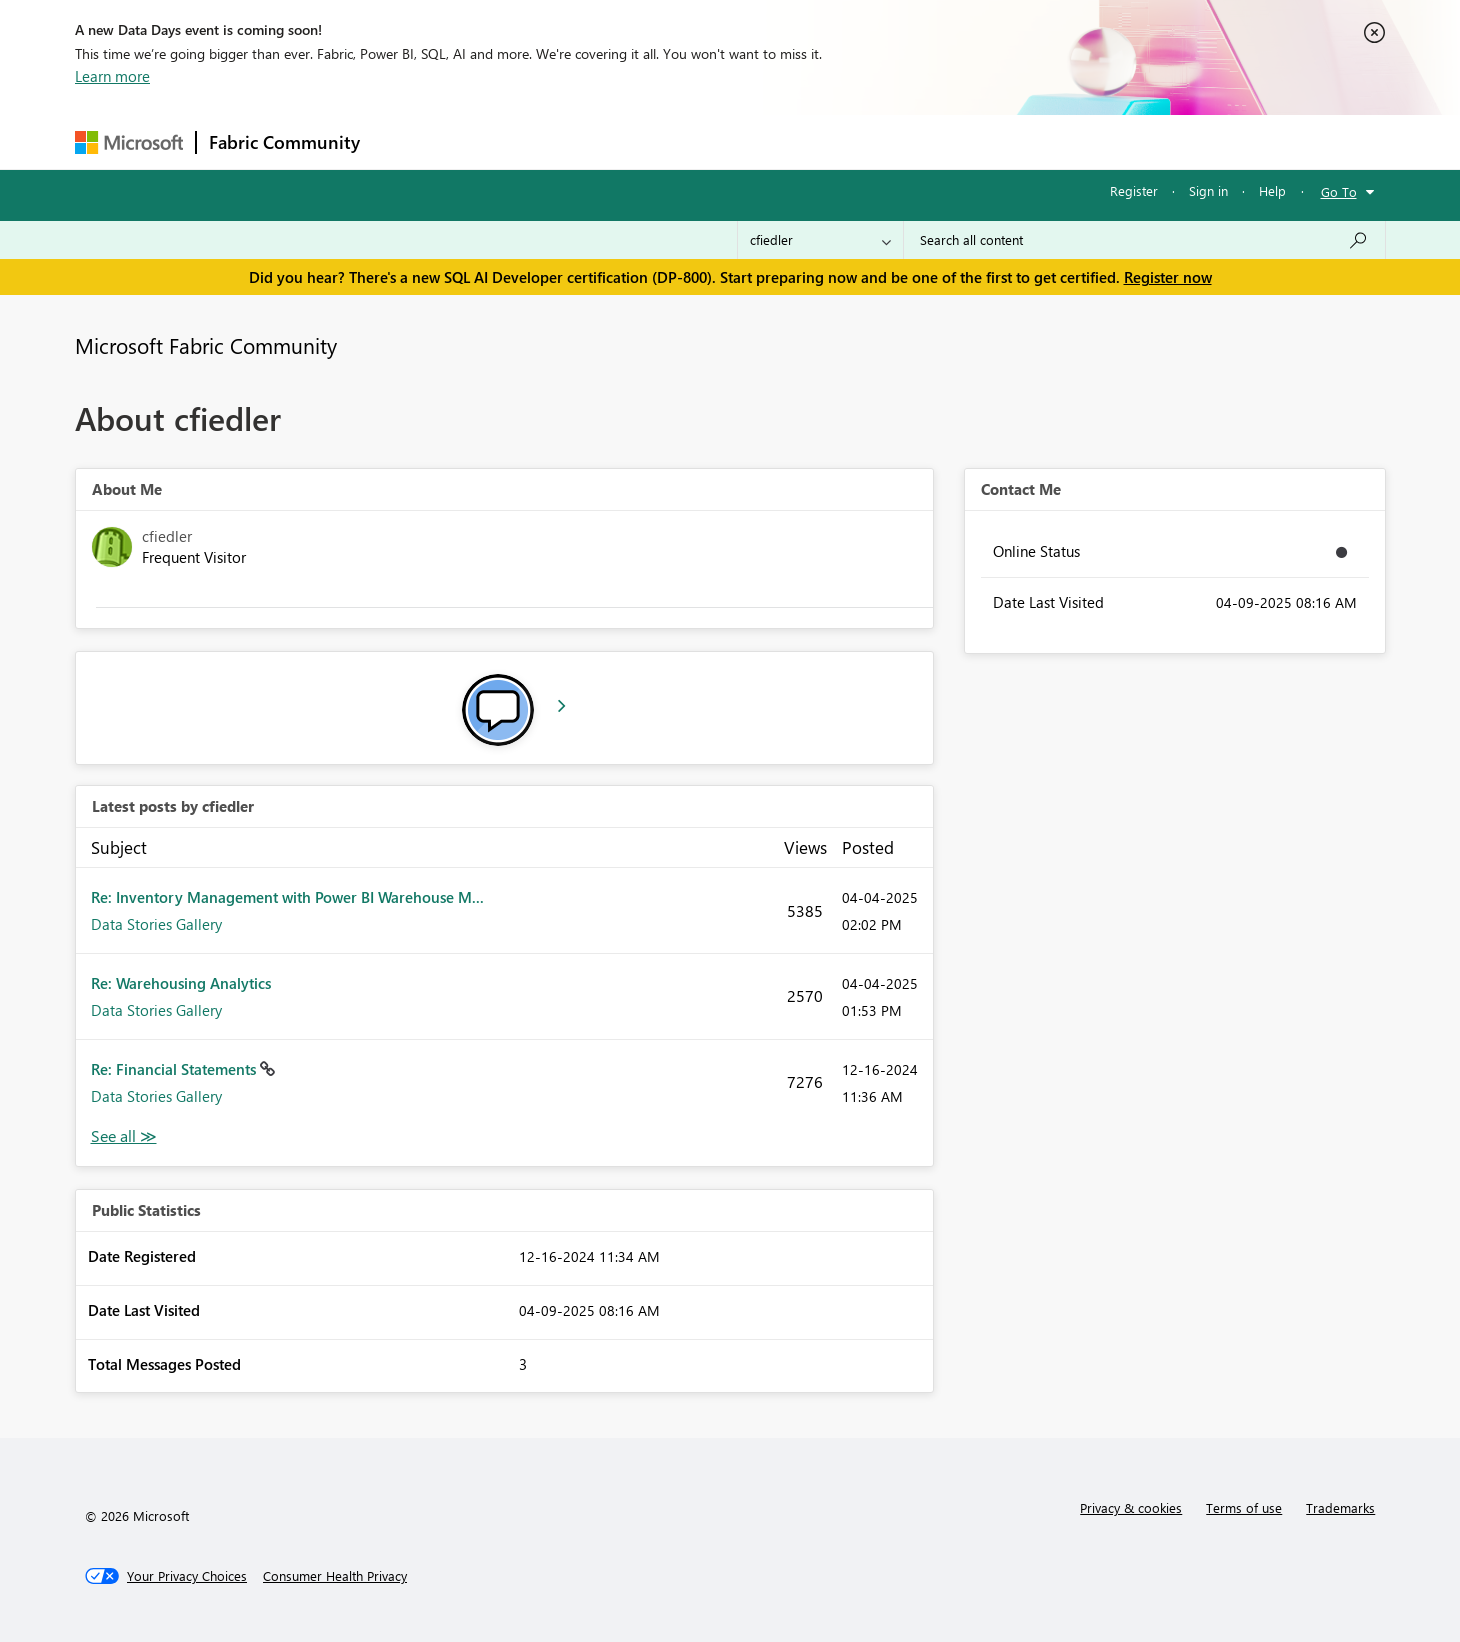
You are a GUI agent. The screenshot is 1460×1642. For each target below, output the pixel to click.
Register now (1168, 277)
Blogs (754, 141)
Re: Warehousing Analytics (181, 983)
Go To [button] (1339, 191)
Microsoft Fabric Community (206, 345)
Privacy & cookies (1131, 1507)
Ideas (575, 141)
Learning (831, 141)
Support (915, 141)
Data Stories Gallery (156, 924)
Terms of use (1244, 1507)
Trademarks (1340, 1507)
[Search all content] (1144, 240)
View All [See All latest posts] (124, 1136)
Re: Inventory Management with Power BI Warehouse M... (287, 897)
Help (1272, 190)
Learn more (112, 76)
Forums (405, 141)
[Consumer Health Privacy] (335, 1576)
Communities (664, 141)
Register (1134, 190)
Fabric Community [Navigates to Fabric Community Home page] (284, 142)
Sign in (1208, 190)
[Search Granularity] (820, 240)
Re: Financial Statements (175, 1069)
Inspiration (493, 141)
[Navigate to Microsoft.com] (129, 142)
